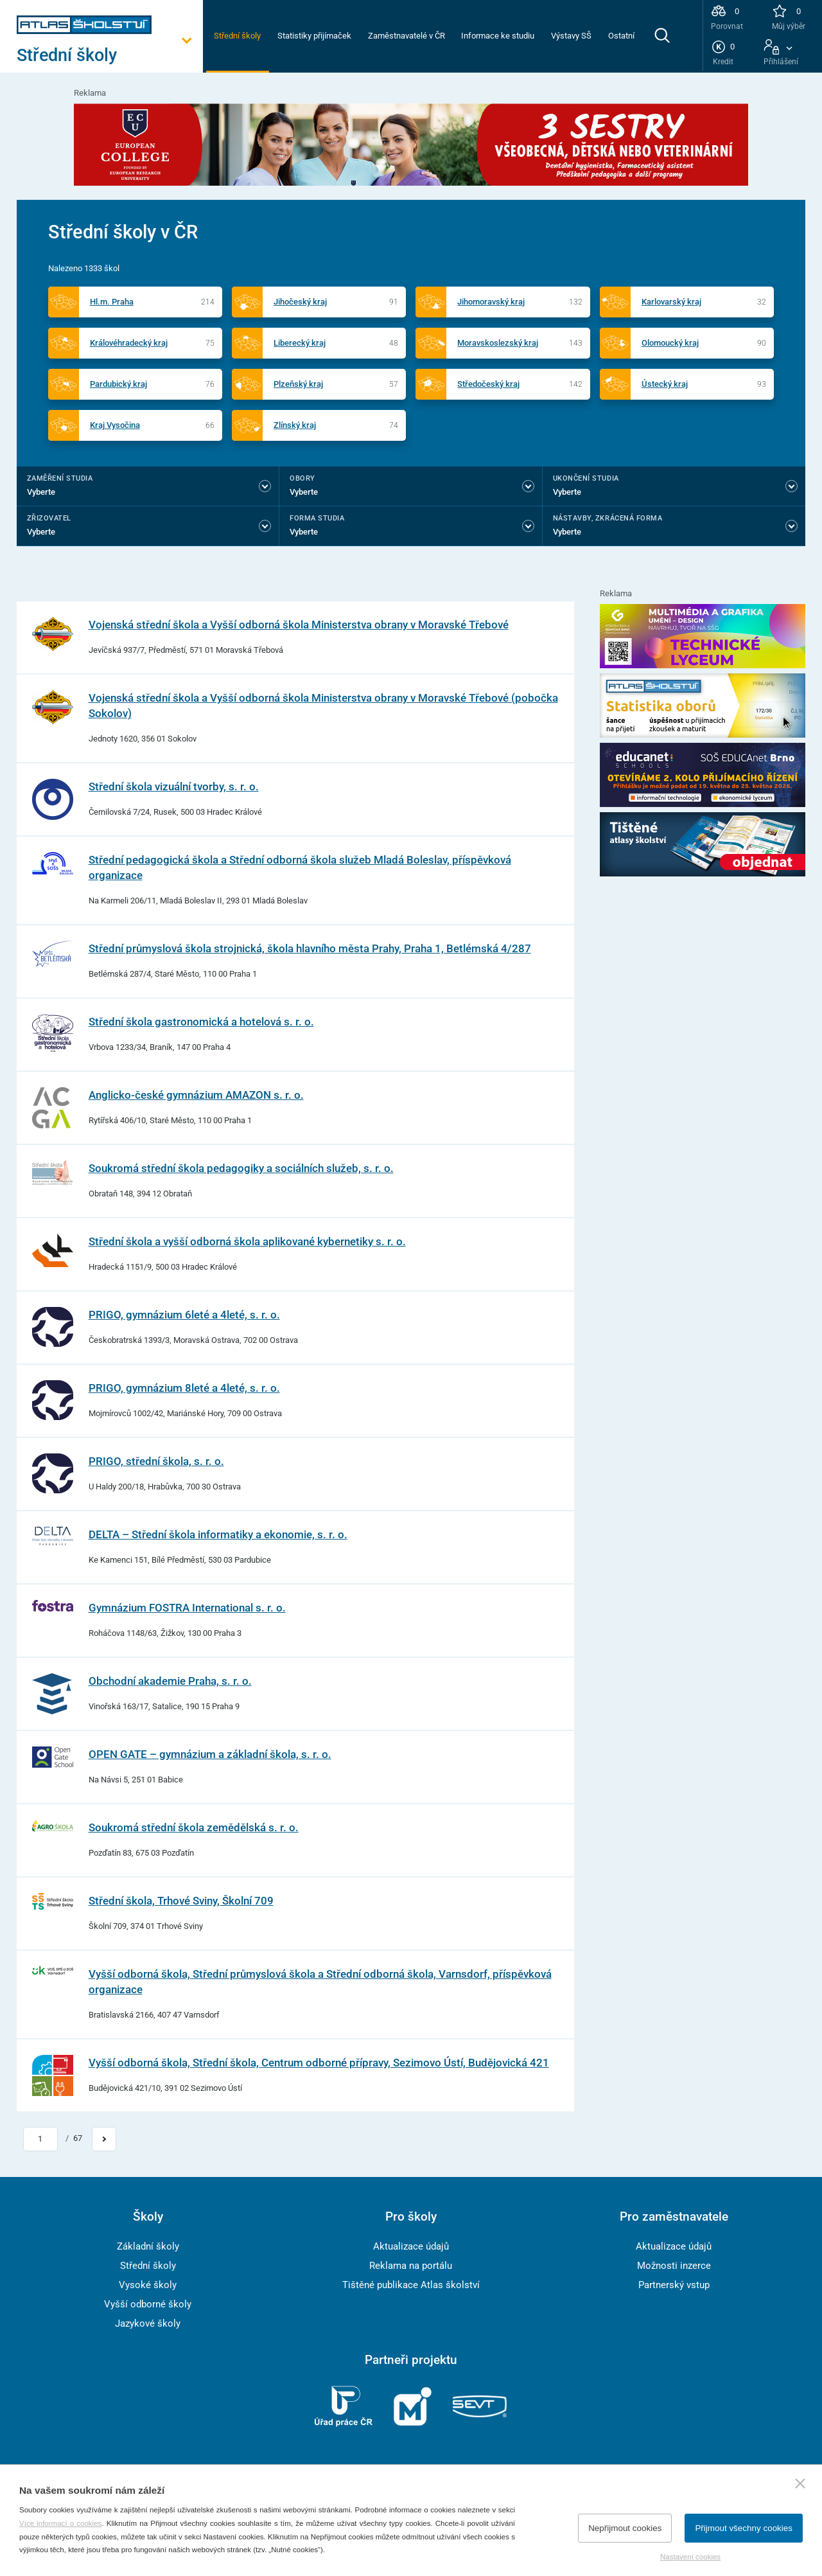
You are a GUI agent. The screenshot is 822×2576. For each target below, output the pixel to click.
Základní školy (148, 2246)
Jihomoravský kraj (491, 301)
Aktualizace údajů (411, 2246)
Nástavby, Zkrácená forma (608, 518)
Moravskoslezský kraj (497, 343)
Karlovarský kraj (671, 301)
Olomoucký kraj (670, 343)
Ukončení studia (586, 478)
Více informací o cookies (60, 2523)
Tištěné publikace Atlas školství (411, 2285)
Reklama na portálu (410, 2265)
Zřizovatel (49, 518)
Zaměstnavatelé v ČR (406, 35)
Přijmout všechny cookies (743, 2528)
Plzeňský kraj (298, 384)
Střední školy (237, 35)
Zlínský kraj (295, 425)
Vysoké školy (148, 2285)
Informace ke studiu (497, 35)
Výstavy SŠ (571, 35)
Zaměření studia (60, 478)
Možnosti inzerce (674, 2265)
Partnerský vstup (674, 2285)
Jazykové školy (147, 2323)
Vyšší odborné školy (147, 2304)
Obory (302, 478)
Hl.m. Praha (112, 301)
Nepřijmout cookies (624, 2528)
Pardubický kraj (118, 384)
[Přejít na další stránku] (104, 2139)
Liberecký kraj (300, 343)
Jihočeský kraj (300, 301)
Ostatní (621, 35)
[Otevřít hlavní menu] (110, 55)
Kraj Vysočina (115, 425)
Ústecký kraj (665, 384)
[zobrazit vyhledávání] (662, 35)
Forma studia (317, 518)
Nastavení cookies (690, 2557)
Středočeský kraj (488, 384)
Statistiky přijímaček (314, 35)
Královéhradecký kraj (129, 343)
